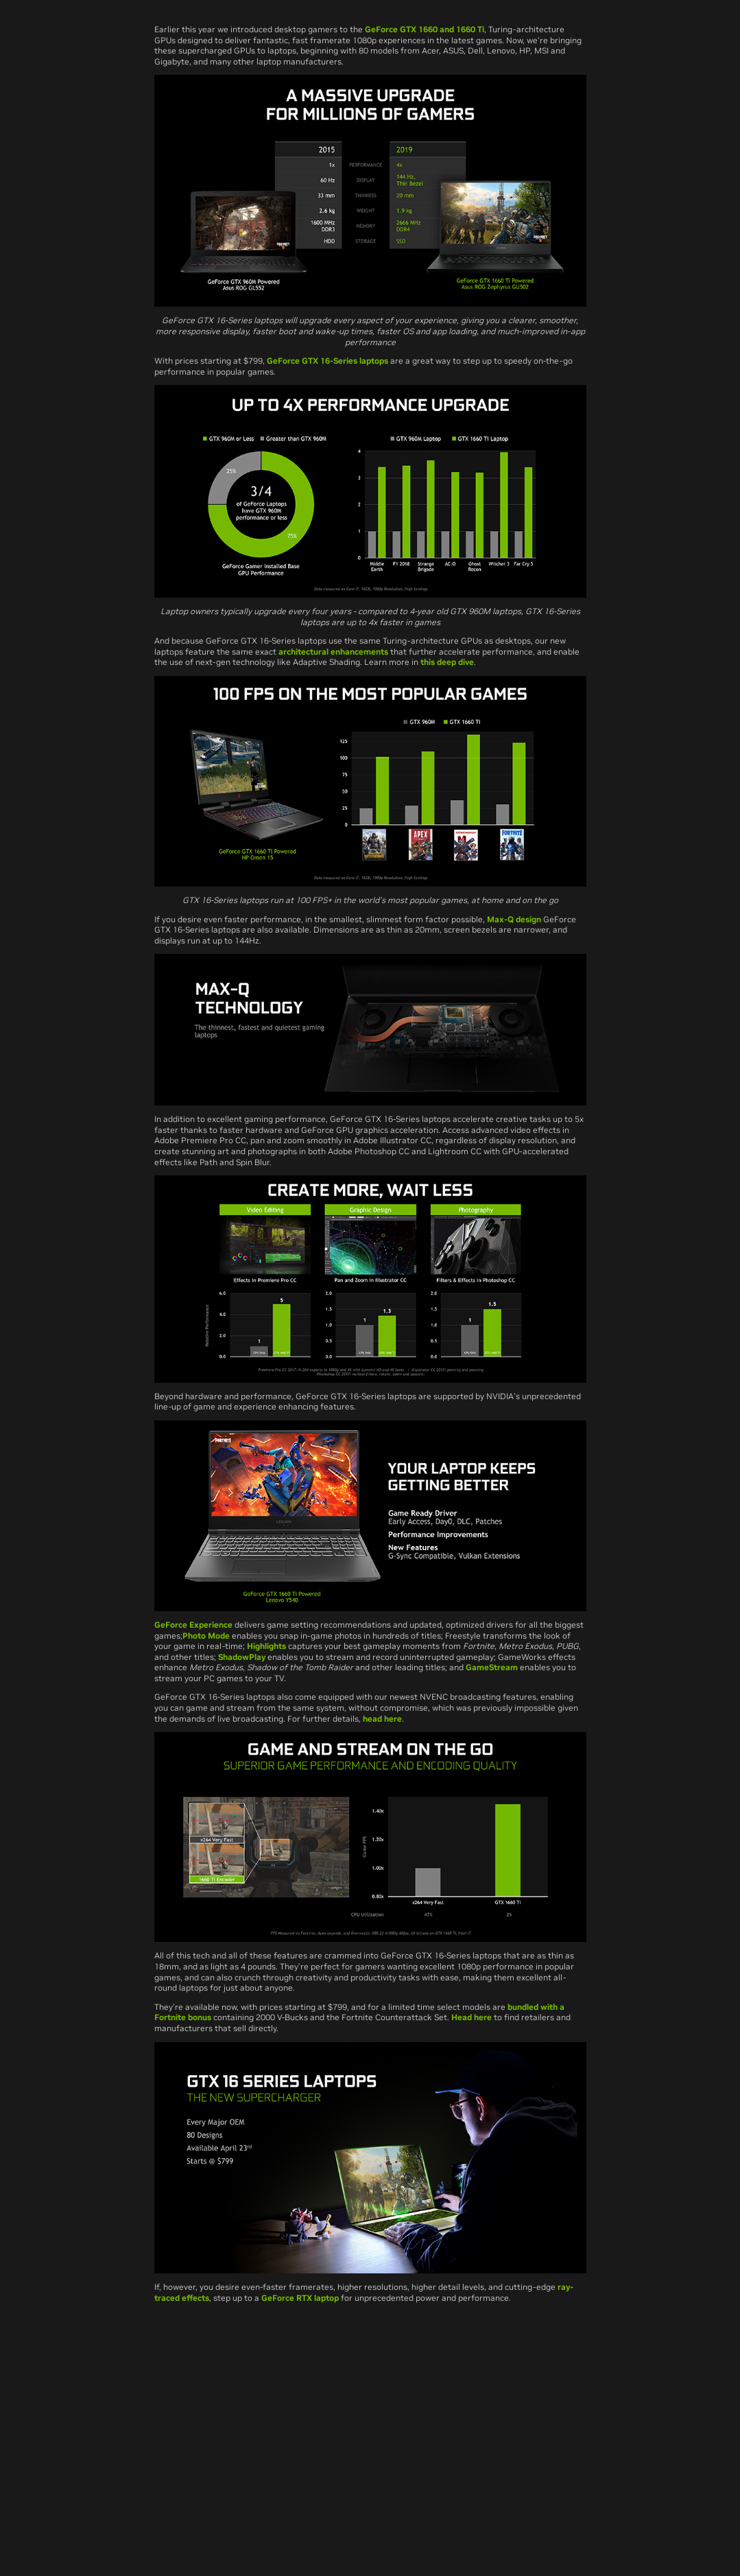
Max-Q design (514, 919)
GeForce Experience (193, 1624)
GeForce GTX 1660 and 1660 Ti (424, 29)
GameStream (492, 1667)
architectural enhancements (333, 651)
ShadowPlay (241, 1657)
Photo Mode (206, 1635)
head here (382, 1718)
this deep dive (447, 662)
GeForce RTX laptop (300, 2298)
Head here (471, 2017)
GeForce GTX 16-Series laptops (328, 360)
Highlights (266, 1646)
